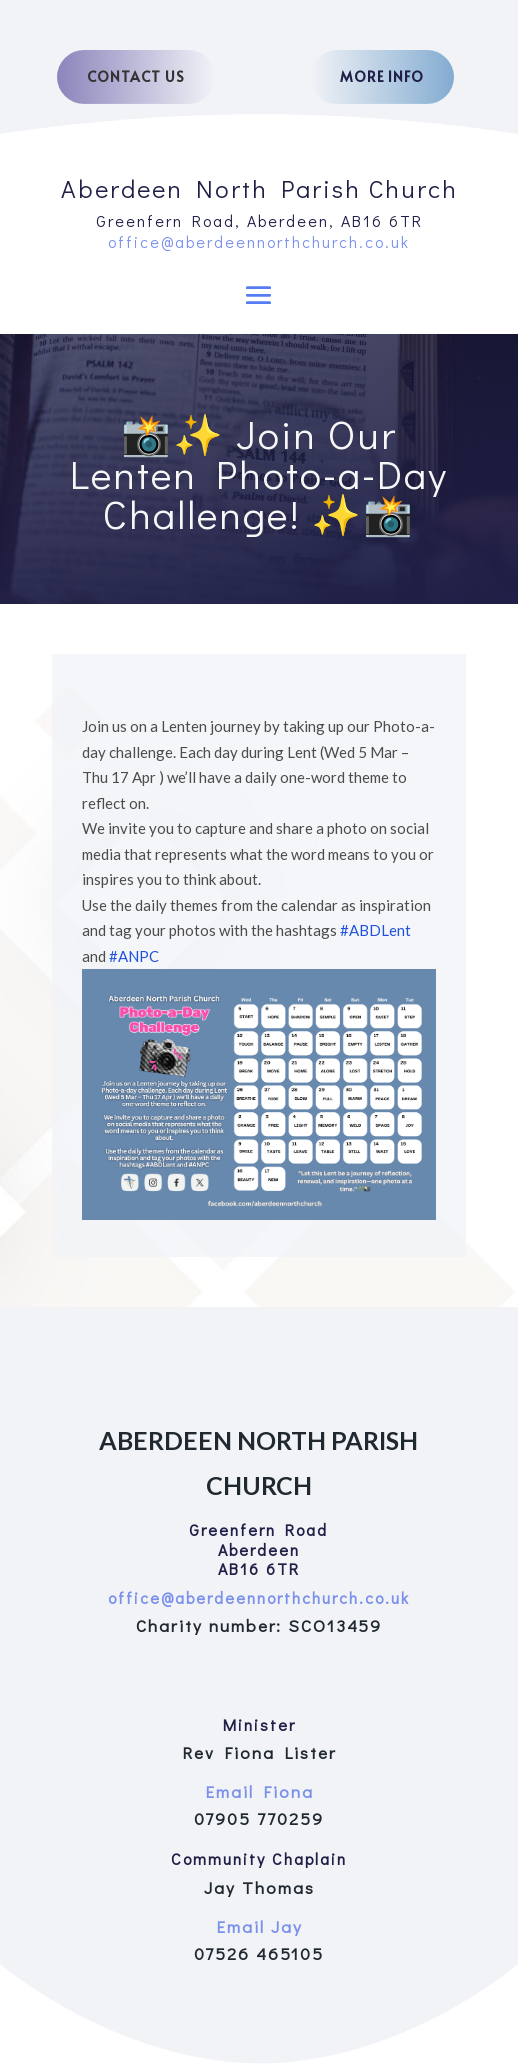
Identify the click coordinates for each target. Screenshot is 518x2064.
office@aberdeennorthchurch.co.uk (259, 241)
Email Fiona (259, 1791)
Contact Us (136, 76)
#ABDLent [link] (375, 930)
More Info (382, 76)
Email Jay (259, 1926)
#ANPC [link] (134, 956)
